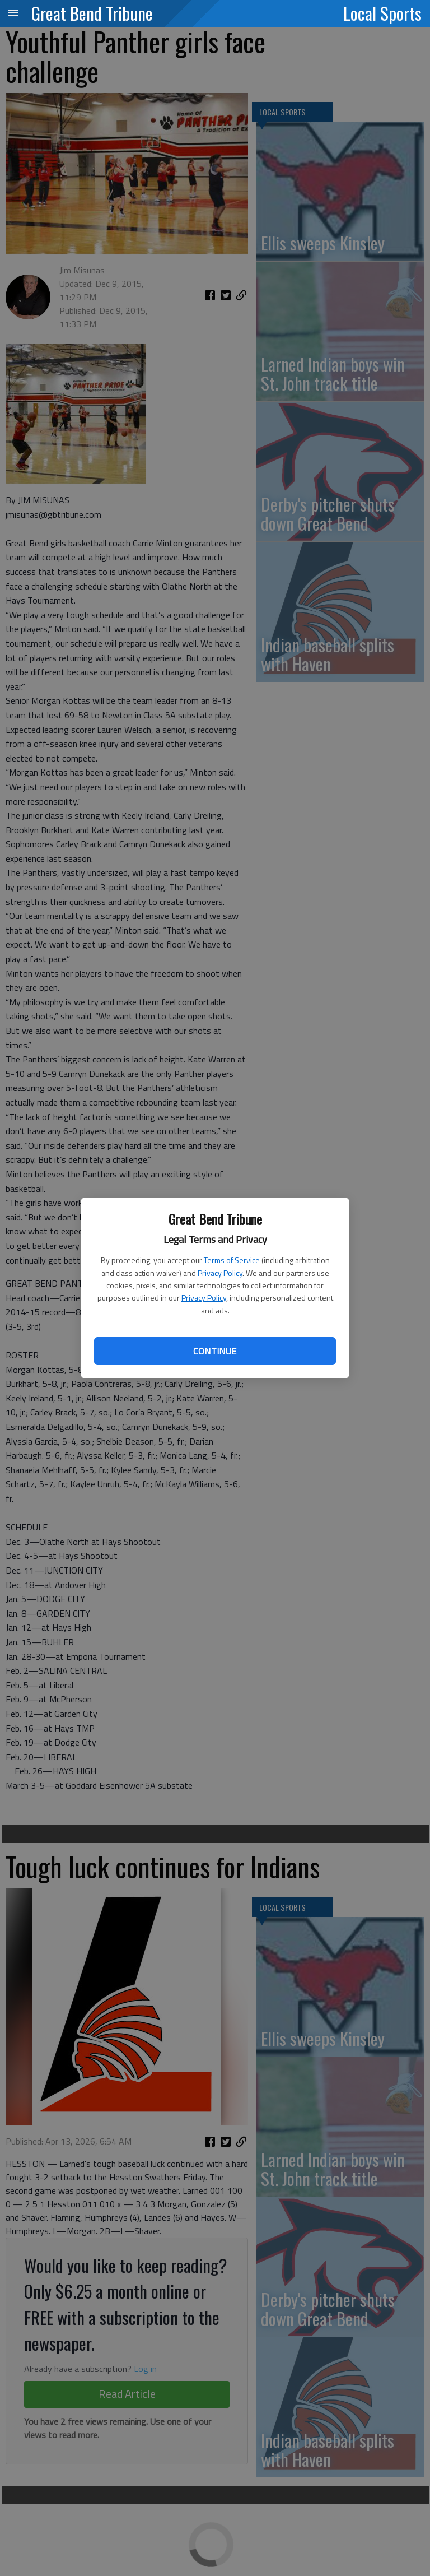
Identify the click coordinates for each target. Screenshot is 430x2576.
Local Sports (382, 13)
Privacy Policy (220, 1273)
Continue (214, 1351)
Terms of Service (232, 1260)
